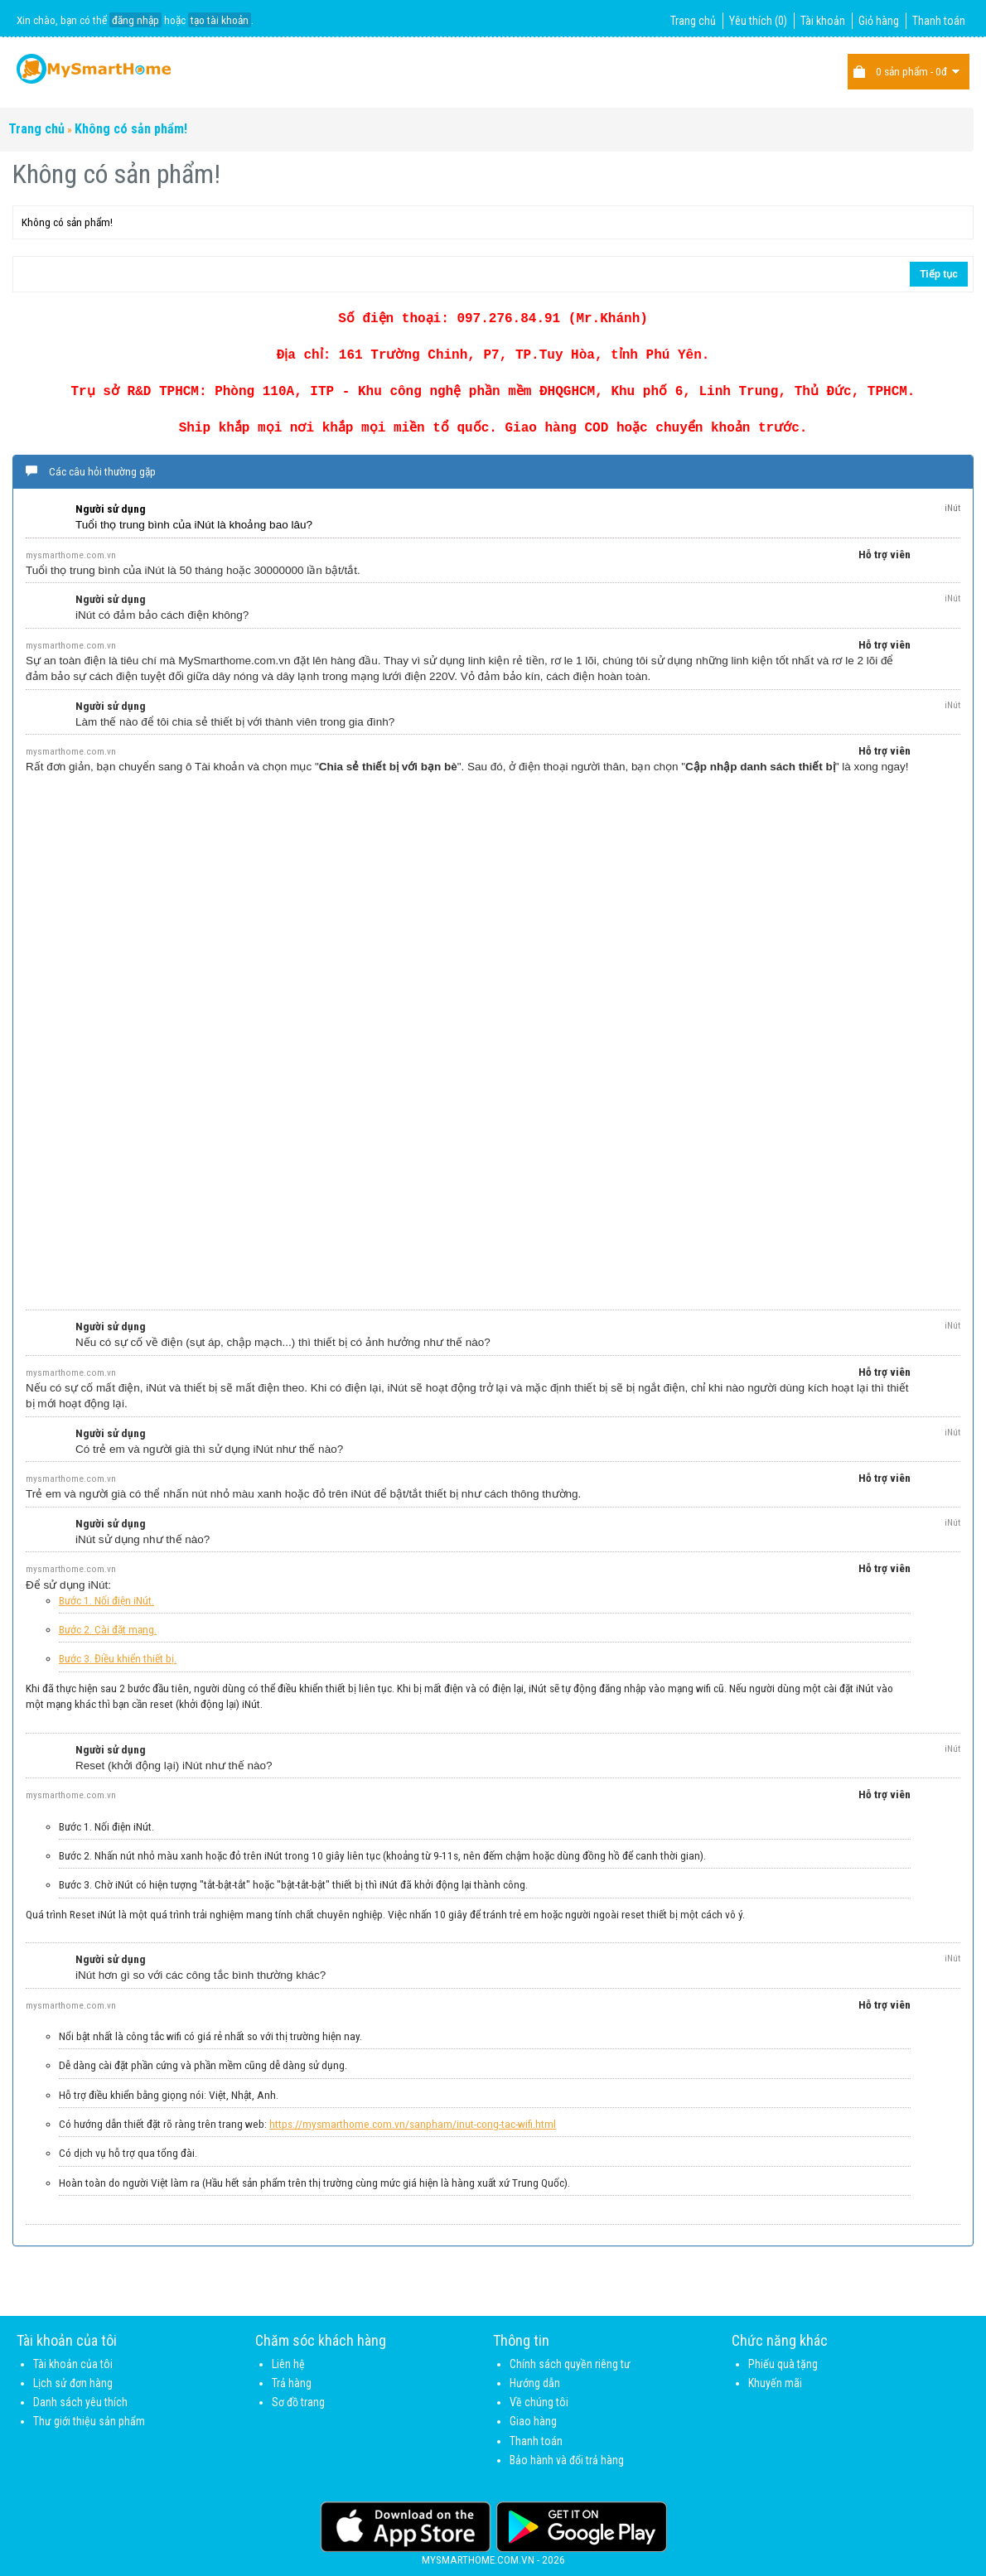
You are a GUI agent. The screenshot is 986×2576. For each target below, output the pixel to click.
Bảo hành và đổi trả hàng (567, 2460)
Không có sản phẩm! (131, 129)
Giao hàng (533, 2421)
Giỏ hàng (878, 20)
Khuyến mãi (775, 2383)
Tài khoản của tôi (73, 2364)
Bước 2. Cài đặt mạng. (108, 1629)
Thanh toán (938, 20)
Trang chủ (693, 20)
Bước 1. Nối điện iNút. (106, 1600)
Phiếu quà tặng (783, 2364)
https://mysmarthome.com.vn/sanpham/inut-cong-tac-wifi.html (412, 2123)
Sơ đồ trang (298, 2402)
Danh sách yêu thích (80, 2402)
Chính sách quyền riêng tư (570, 2364)
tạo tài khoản (220, 20)
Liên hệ (288, 2364)
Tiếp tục (939, 274)
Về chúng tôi (539, 2402)
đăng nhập (135, 20)
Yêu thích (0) (758, 20)
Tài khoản (822, 20)
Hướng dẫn (535, 2383)
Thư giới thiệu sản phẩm (89, 2421)
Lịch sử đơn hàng (73, 2383)
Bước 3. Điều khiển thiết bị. (117, 1658)
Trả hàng (292, 2383)
